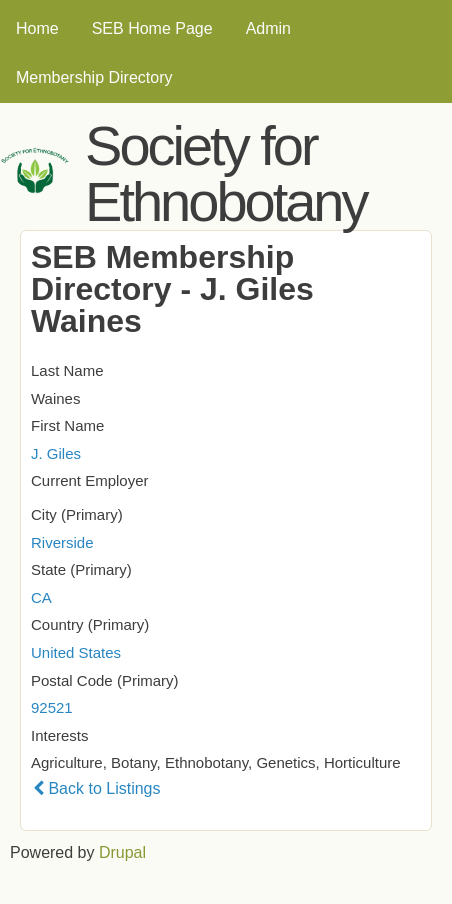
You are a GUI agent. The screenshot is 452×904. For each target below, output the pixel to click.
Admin (268, 28)
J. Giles (56, 453)
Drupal (122, 852)
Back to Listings (97, 788)
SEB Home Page (152, 28)
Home (37, 28)
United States (76, 652)
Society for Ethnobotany (225, 173)
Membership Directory (94, 77)
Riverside (62, 542)
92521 (52, 707)
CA (41, 597)
